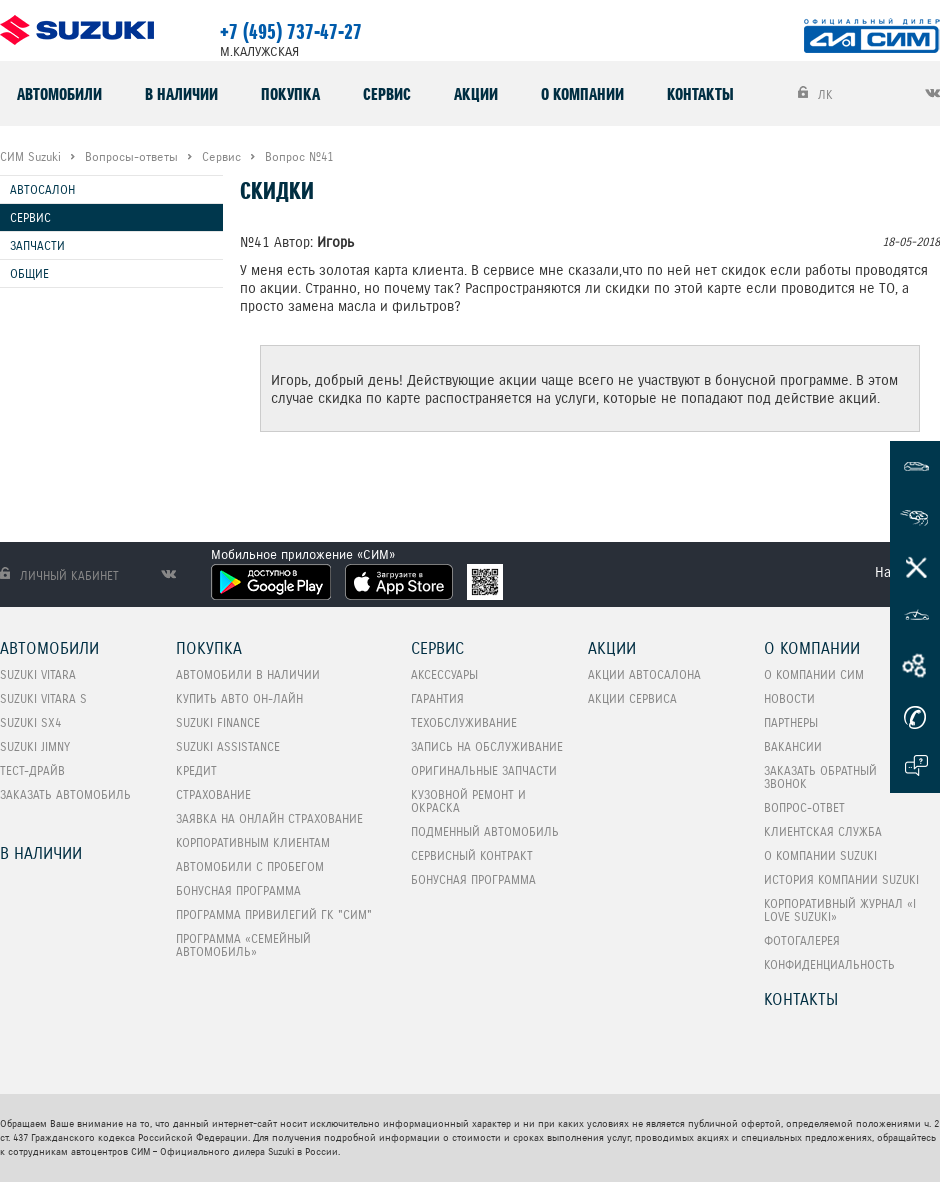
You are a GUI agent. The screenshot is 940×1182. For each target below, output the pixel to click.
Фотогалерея (802, 940)
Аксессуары (444, 674)
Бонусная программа (238, 890)
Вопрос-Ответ (804, 807)
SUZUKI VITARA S (43, 698)
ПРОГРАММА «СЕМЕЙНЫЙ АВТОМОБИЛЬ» (243, 945)
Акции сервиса (632, 698)
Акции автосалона (644, 674)
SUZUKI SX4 (30, 722)
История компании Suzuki (841, 879)
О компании (582, 94)
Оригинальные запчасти (484, 770)
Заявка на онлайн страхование (269, 818)
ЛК (815, 94)
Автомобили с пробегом (250, 866)
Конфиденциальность (829, 964)
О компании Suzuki (820, 855)
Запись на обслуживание (487, 746)
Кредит (196, 770)
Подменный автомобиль (485, 831)
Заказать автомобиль (65, 794)
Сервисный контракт (472, 855)
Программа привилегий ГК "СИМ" (274, 914)
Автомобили (59, 94)
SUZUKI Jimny (35, 746)
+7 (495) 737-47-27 (291, 32)
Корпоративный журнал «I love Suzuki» (840, 910)
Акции (476, 94)
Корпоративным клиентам (253, 842)
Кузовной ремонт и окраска (468, 801)
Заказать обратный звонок (820, 777)
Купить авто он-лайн (239, 698)
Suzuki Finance (218, 722)
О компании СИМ (814, 674)
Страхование (213, 794)
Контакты (700, 94)
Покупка (290, 94)
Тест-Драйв (32, 770)
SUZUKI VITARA (38, 674)
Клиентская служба (823, 831)
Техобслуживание (464, 722)
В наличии (181, 94)
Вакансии (793, 746)
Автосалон (42, 189)
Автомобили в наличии (248, 674)
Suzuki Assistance (228, 746)
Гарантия (437, 698)
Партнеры (791, 722)
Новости (789, 698)
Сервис (387, 94)
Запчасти (37, 245)
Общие (29, 273)
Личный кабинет (59, 575)
